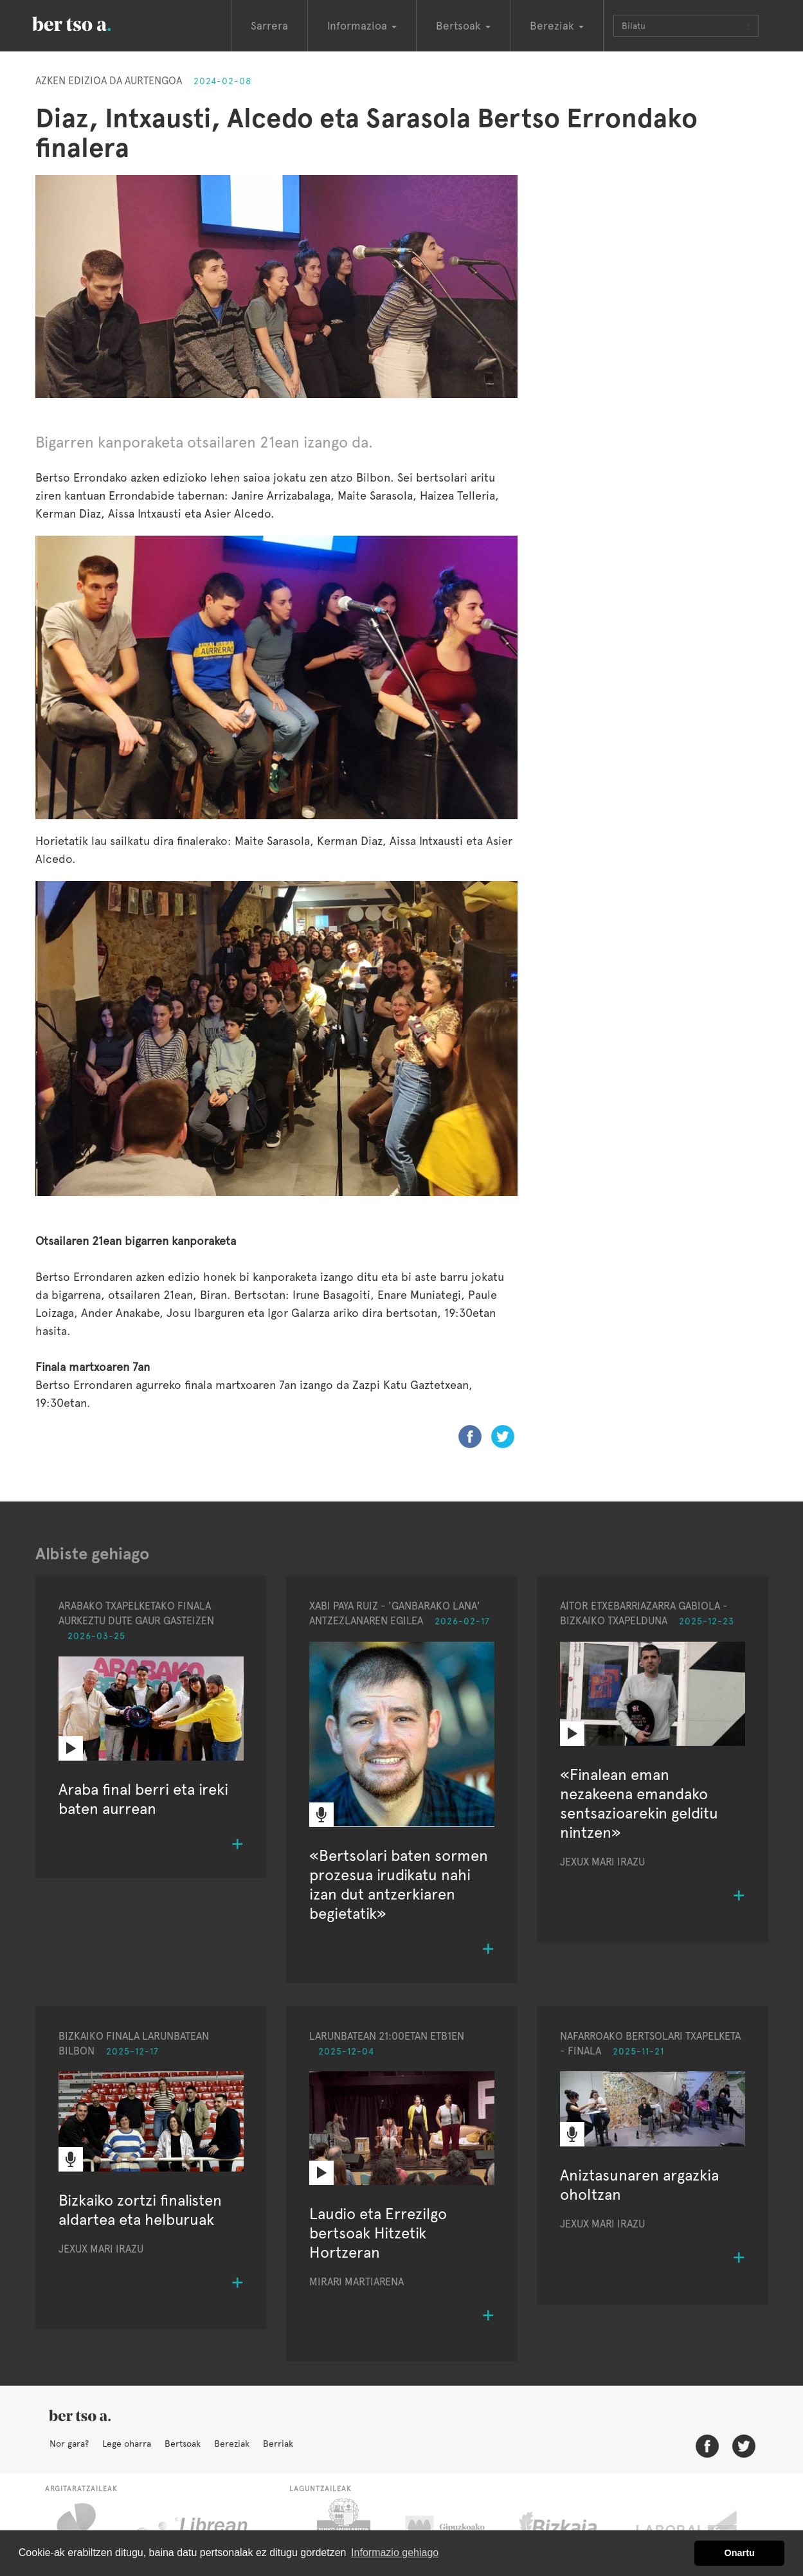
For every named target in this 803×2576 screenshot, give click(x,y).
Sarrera (269, 25)
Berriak (278, 2443)
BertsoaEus (90, 22)
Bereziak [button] (557, 25)
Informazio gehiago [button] (394, 2552)
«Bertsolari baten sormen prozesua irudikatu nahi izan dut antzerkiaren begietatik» (398, 1884)
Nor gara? (69, 2443)
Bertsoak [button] (463, 25)
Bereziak (231, 2443)
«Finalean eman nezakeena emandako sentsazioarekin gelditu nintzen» (639, 1803)
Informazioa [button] (362, 25)
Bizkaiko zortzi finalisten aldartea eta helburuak (140, 2210)
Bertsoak (183, 2443)
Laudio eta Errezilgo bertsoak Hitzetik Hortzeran (378, 2233)
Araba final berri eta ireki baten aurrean (143, 1799)
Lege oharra (126, 2443)
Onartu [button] (740, 2553)
